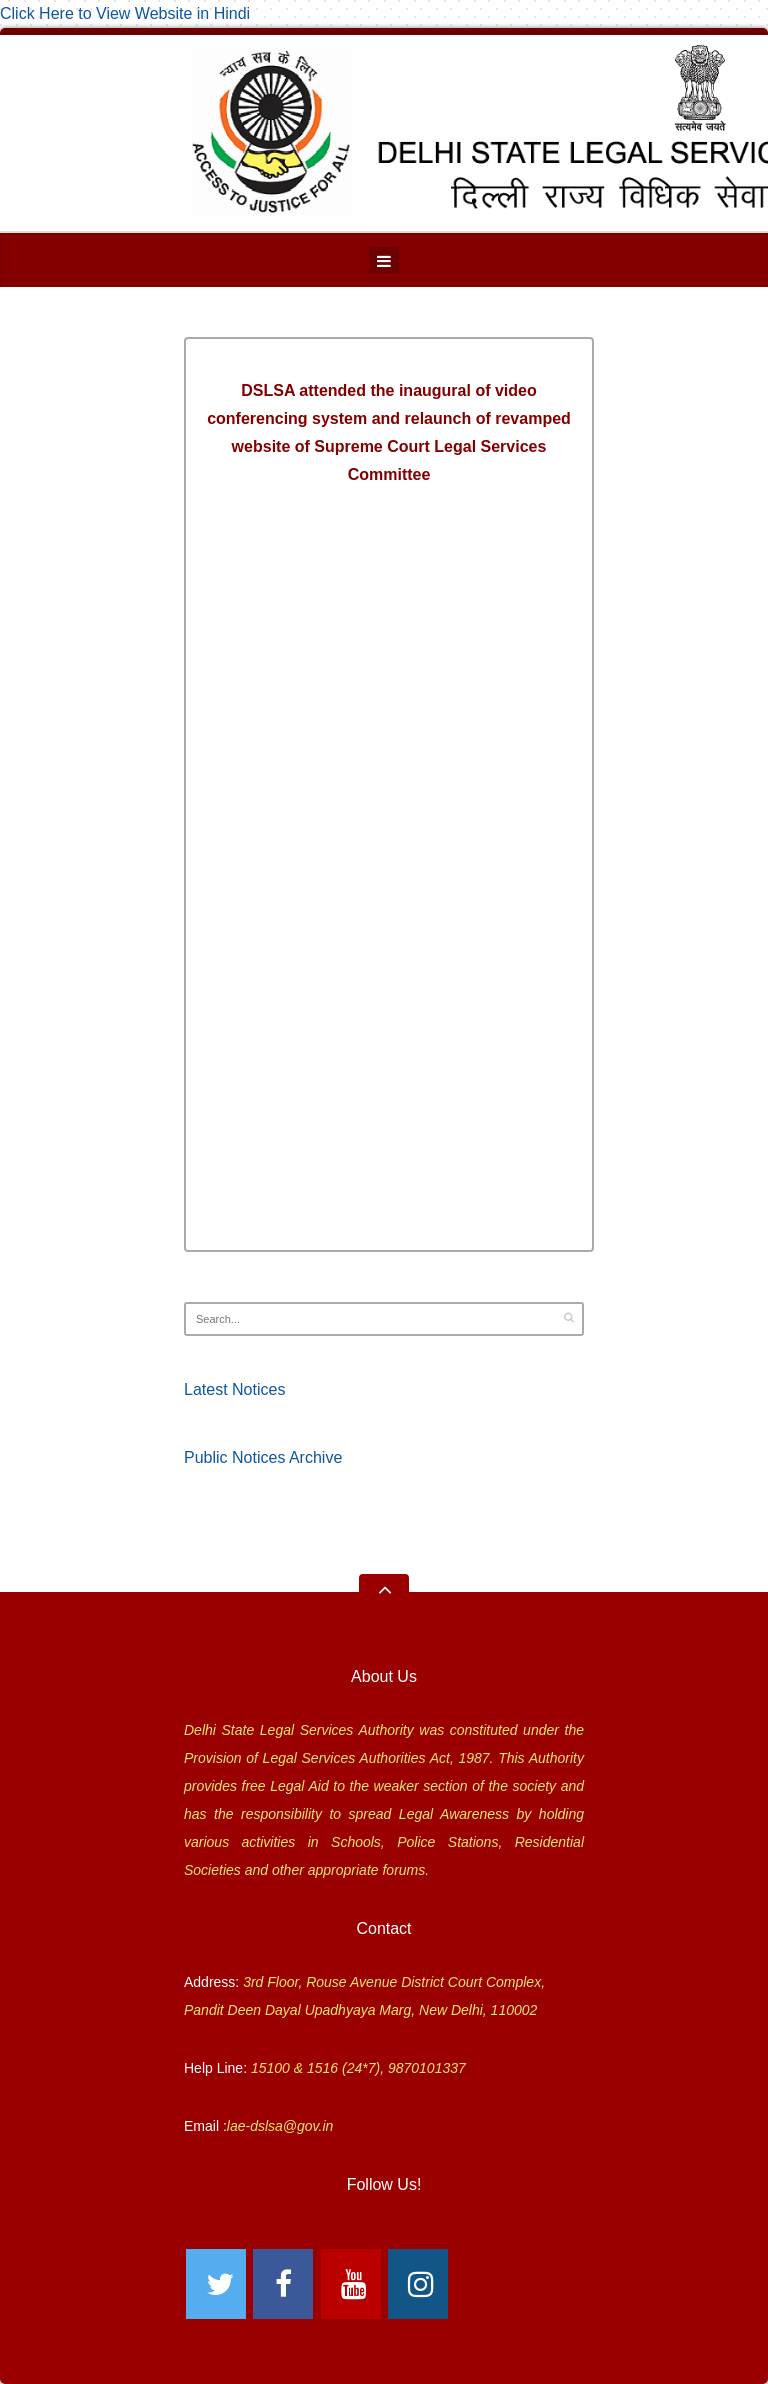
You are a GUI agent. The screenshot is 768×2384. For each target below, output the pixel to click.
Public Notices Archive (263, 1457)
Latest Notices (234, 1389)
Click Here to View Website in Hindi (125, 13)
